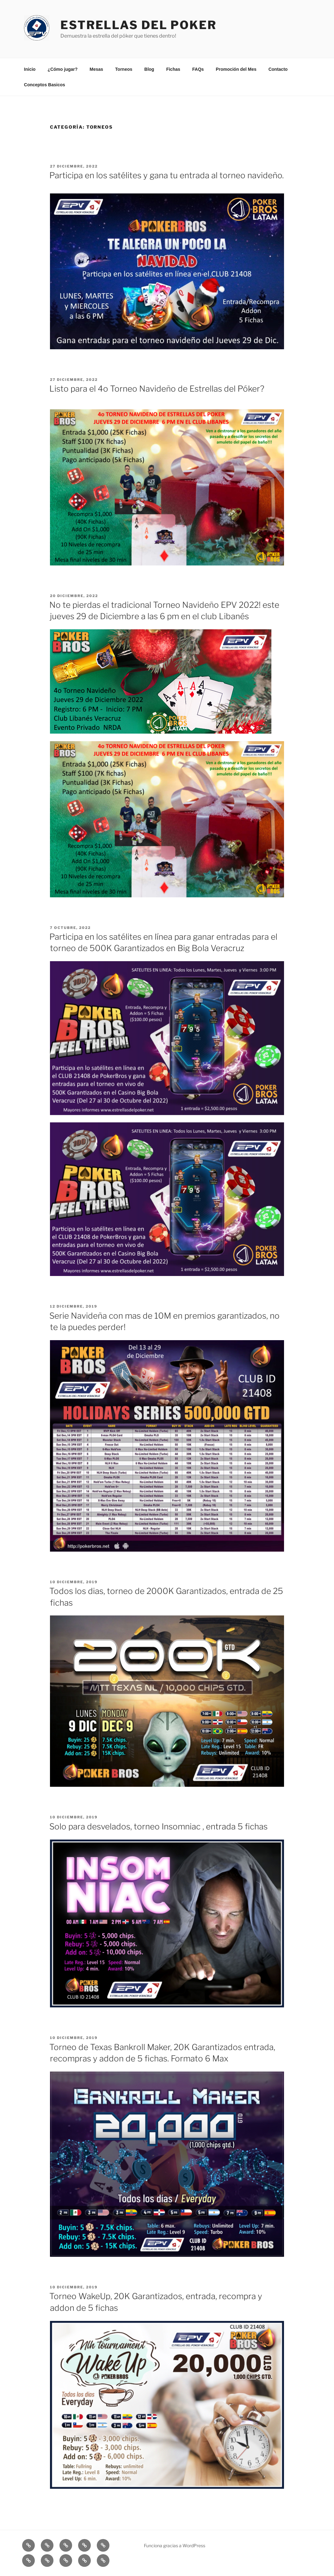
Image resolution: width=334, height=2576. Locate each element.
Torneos (123, 69)
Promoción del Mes (236, 69)
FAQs (198, 69)
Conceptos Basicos (44, 84)
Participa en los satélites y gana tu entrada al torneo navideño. (166, 175)
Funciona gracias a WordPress (174, 2545)
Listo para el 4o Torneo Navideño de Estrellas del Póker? (156, 389)
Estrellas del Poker (138, 25)
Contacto (278, 69)
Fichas (173, 69)
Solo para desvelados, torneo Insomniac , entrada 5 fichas (158, 1826)
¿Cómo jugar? (62, 69)
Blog (149, 69)
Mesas (96, 69)
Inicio (30, 69)
